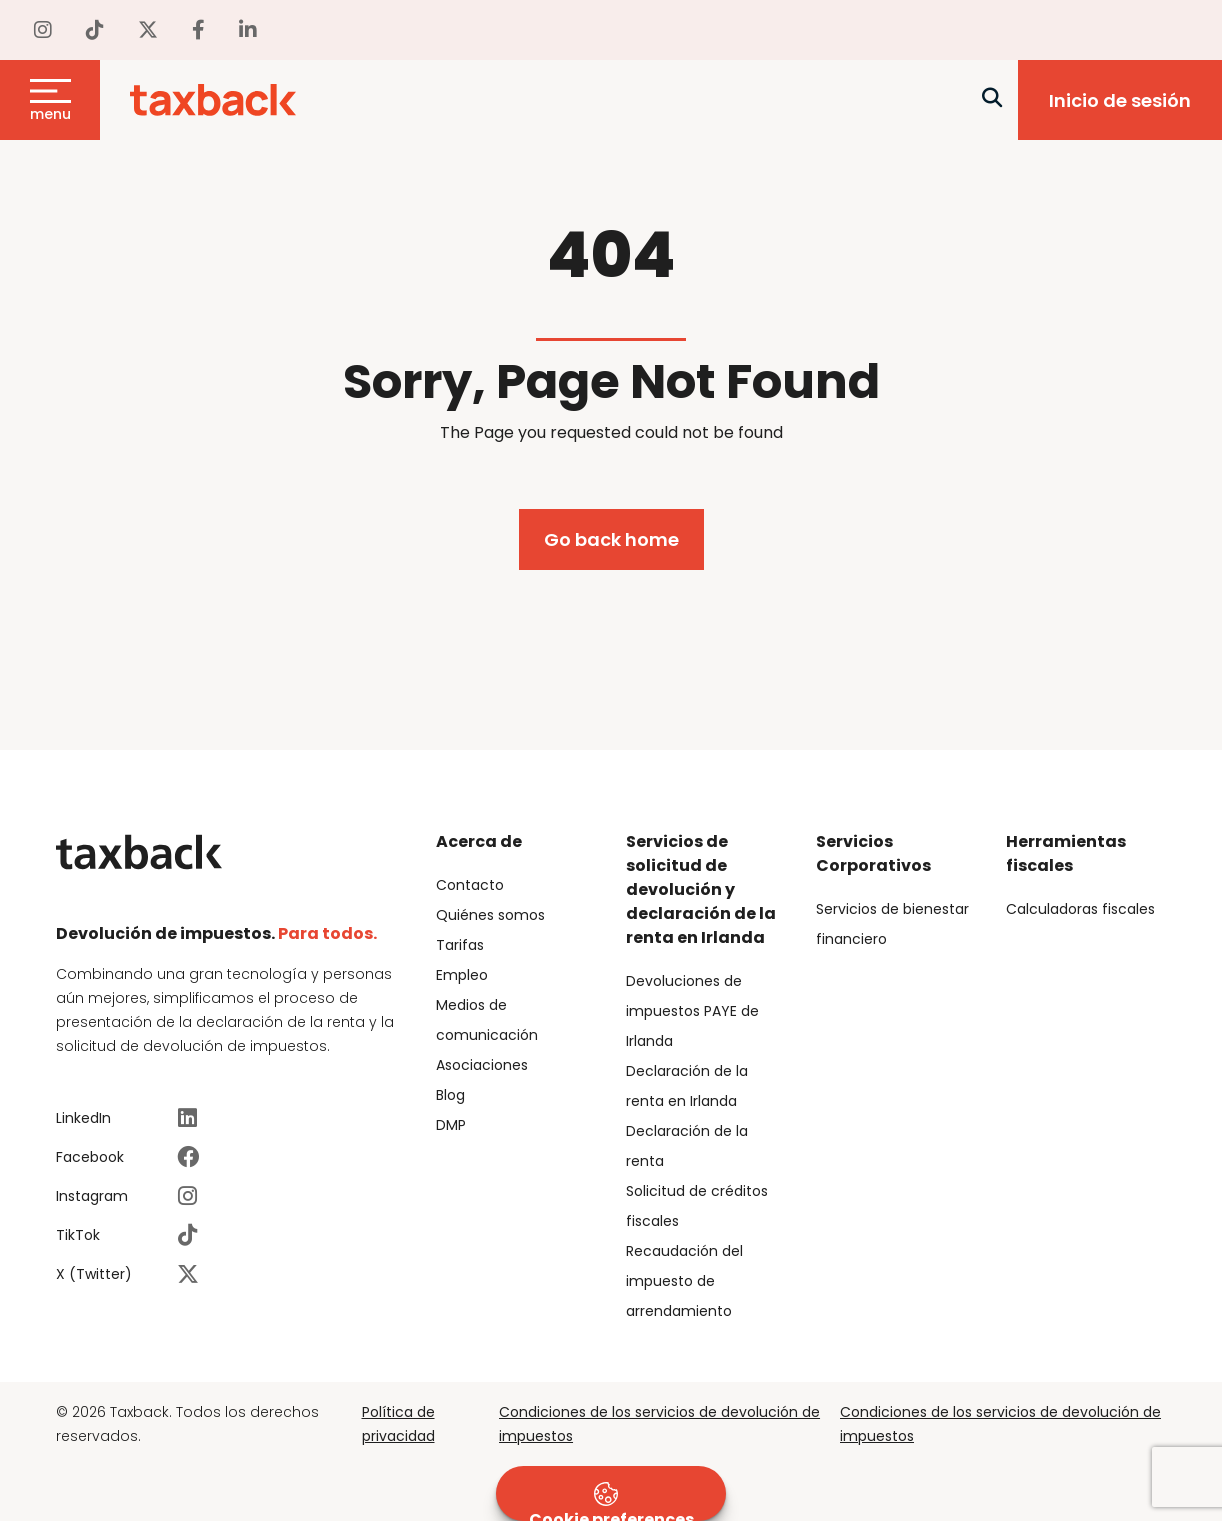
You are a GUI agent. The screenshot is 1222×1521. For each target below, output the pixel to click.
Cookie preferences (611, 1501)
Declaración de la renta (687, 1146)
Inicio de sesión (1120, 100)
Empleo (462, 975)
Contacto (470, 885)
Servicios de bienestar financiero (892, 924)
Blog (450, 1095)
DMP (451, 1125)
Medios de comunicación (487, 1020)
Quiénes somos (490, 915)
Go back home (611, 539)
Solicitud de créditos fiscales (697, 1206)
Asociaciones (482, 1065)
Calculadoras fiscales (1080, 909)
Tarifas (460, 945)
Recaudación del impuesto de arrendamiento (684, 1281)
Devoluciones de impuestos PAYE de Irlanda (692, 1011)
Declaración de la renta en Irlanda (687, 1086)
